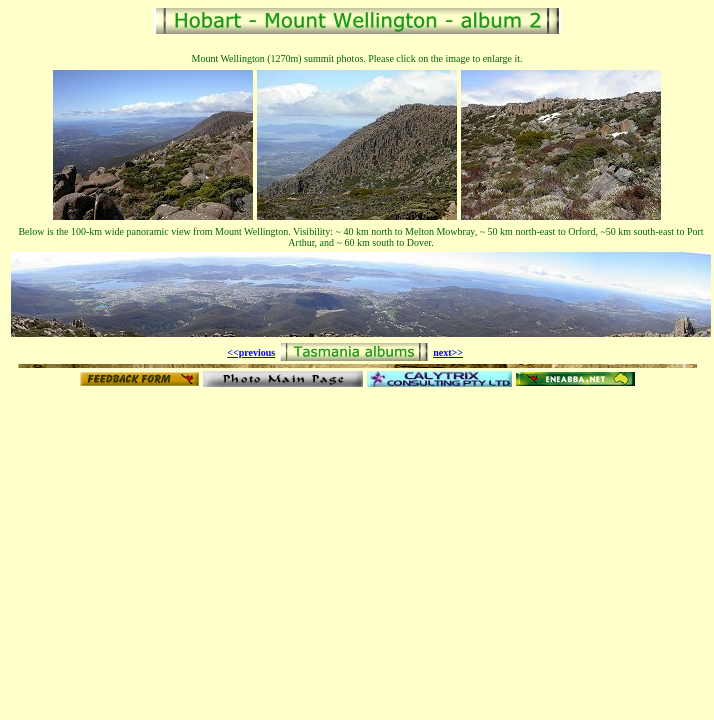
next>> (448, 352)
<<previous (251, 352)
